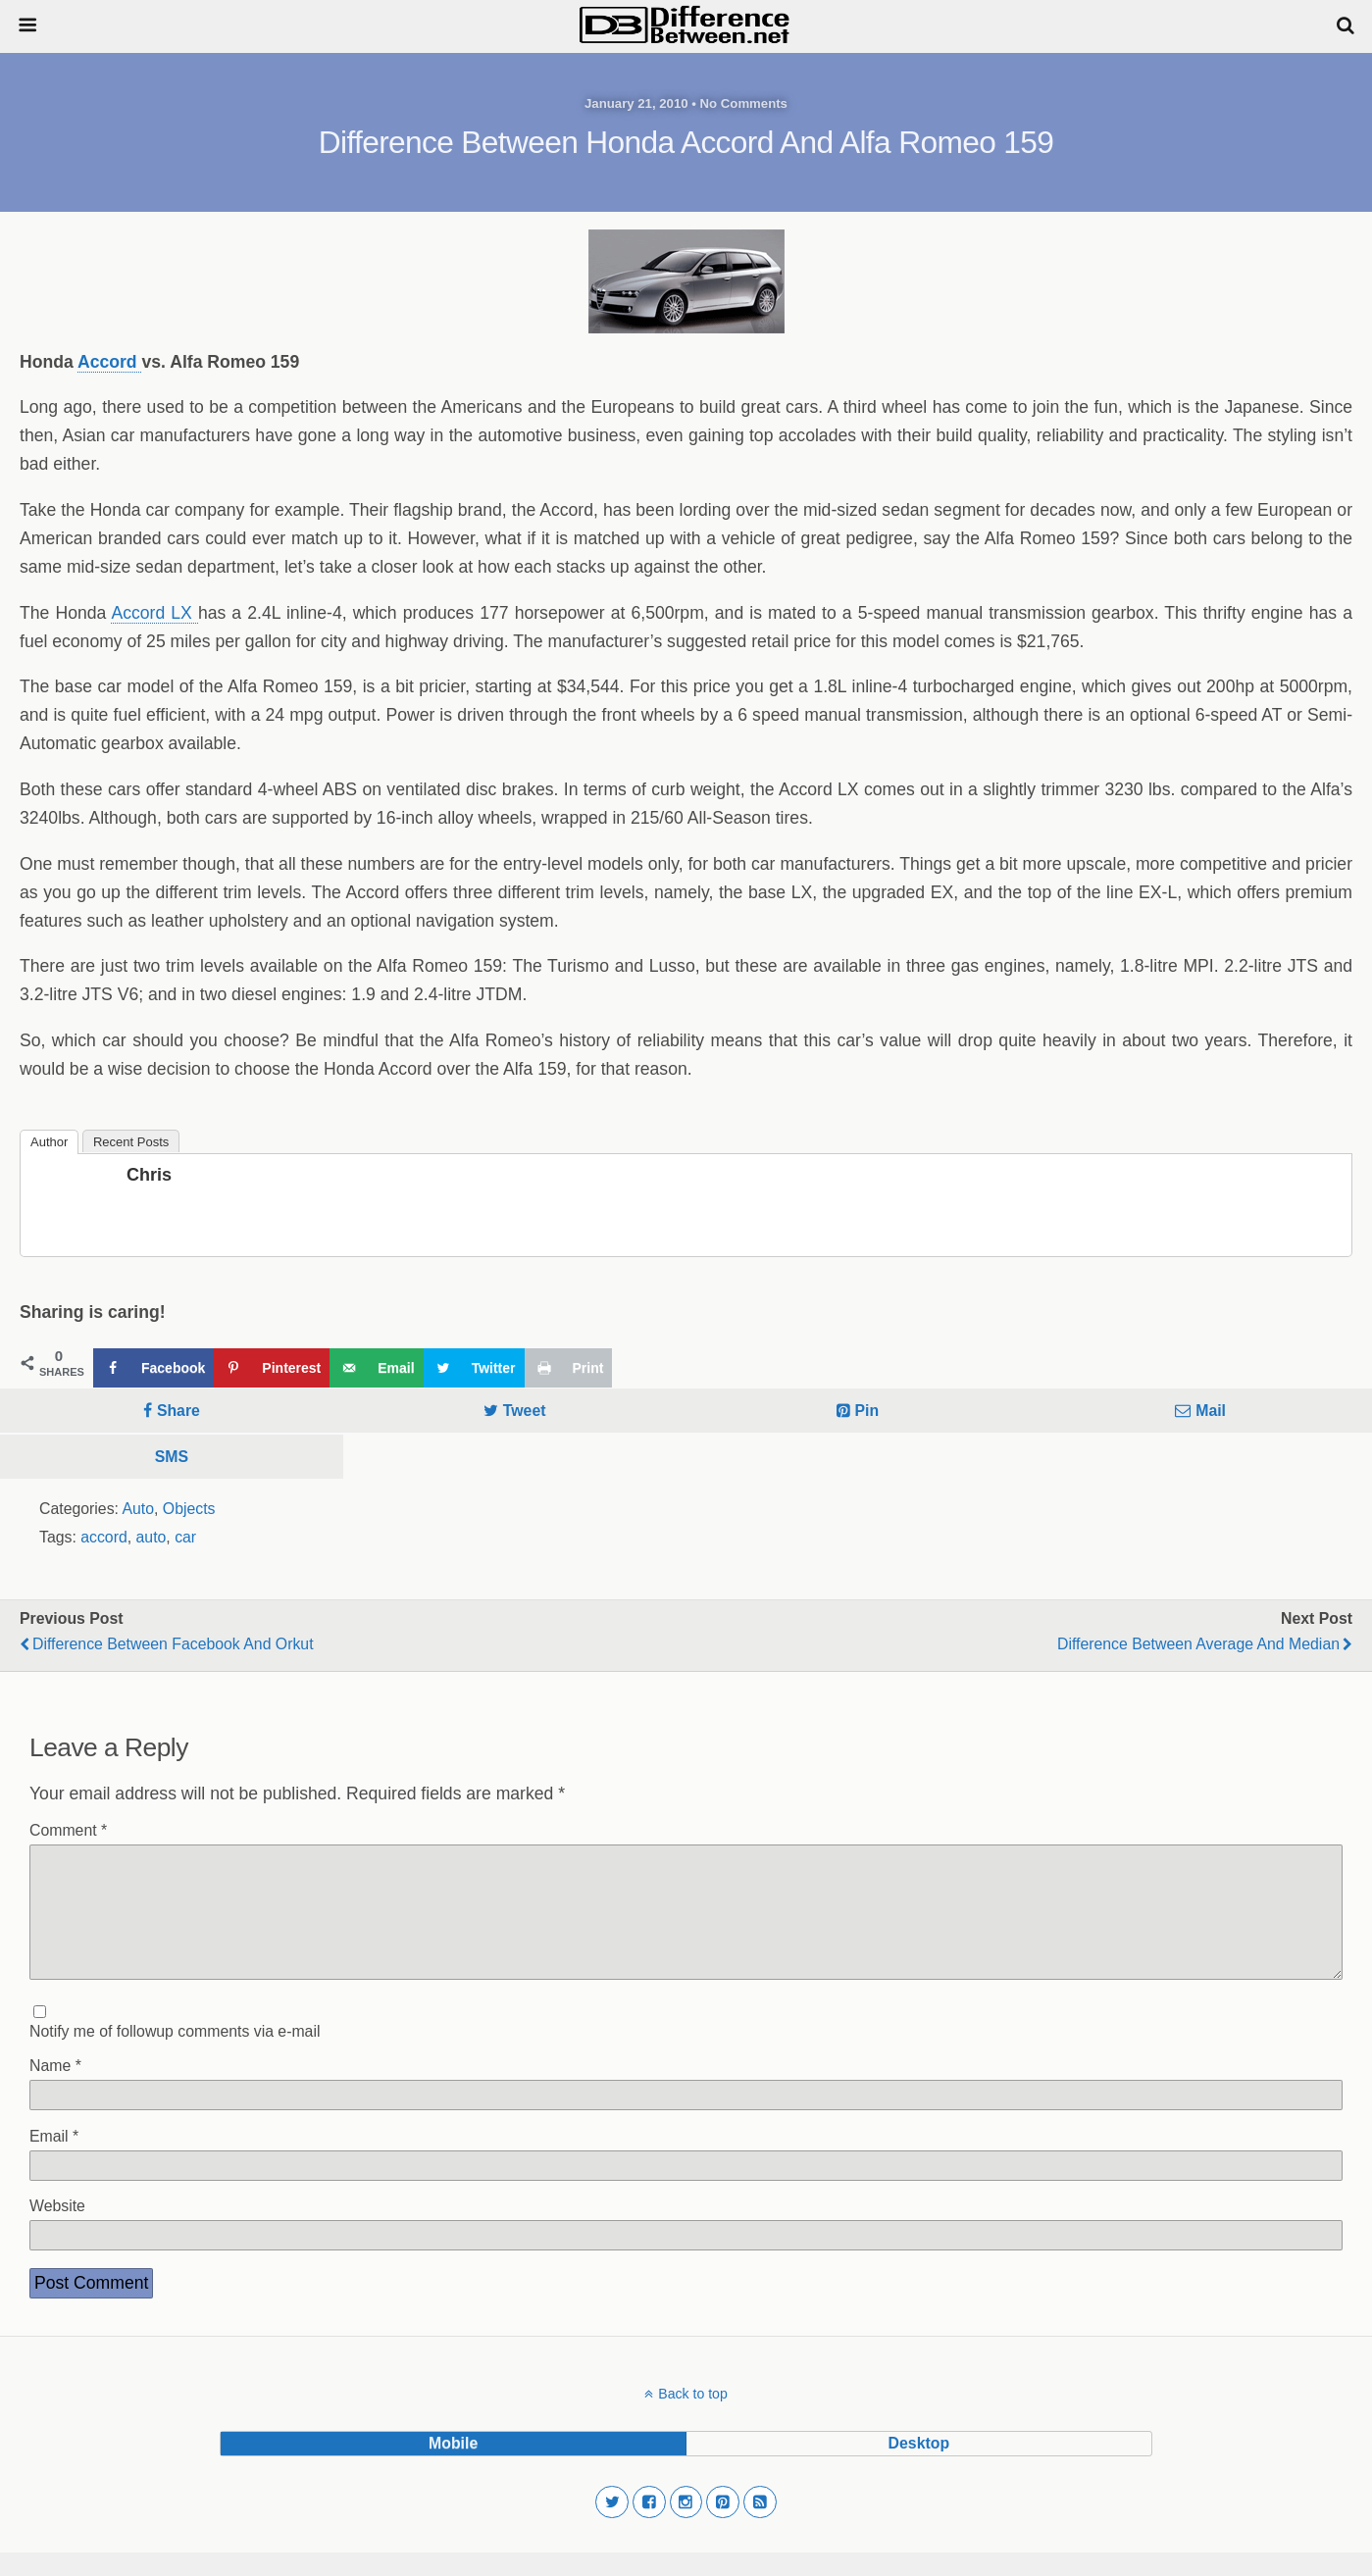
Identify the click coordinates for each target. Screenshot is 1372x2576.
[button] (612, 2526)
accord (103, 1537)
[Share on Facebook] (153, 1368)
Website (57, 2229)
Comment (68, 1830)
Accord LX (154, 613)
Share (178, 1410)
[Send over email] (376, 1368)
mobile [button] (453, 2466)
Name (55, 2089)
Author (49, 1142)
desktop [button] (919, 2466)
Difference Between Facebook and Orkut (173, 1644)
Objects (189, 1508)
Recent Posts (131, 1142)
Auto (138, 1508)
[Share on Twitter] (474, 1368)
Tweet (524, 1410)
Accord (109, 362)
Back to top (692, 2417)
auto (151, 1537)
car (185, 1537)
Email (53, 2159)
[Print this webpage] (569, 1368)
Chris (149, 1175)
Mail (1210, 1410)
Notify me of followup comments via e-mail (174, 2054)
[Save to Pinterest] (272, 1368)
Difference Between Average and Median (1198, 1644)
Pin (867, 1410)
